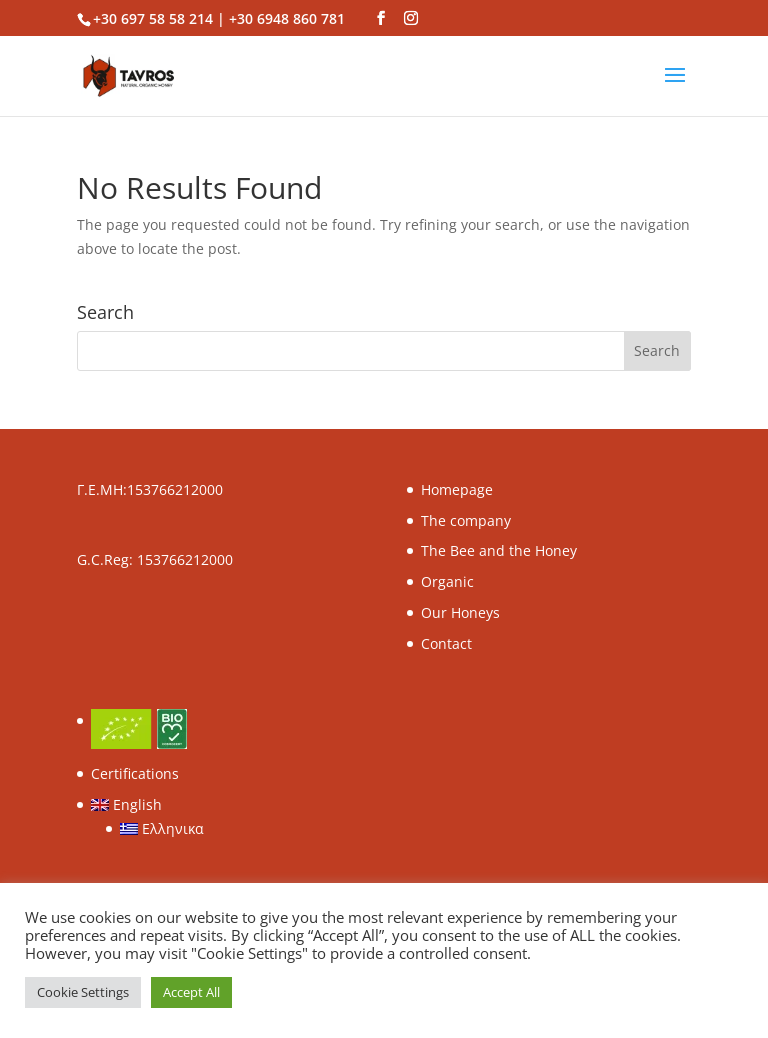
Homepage (457, 489)
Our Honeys (460, 612)
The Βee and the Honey (499, 550)
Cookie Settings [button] (83, 992)
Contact (446, 643)
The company (466, 520)
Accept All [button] (191, 992)
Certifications (135, 773)
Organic (447, 581)
